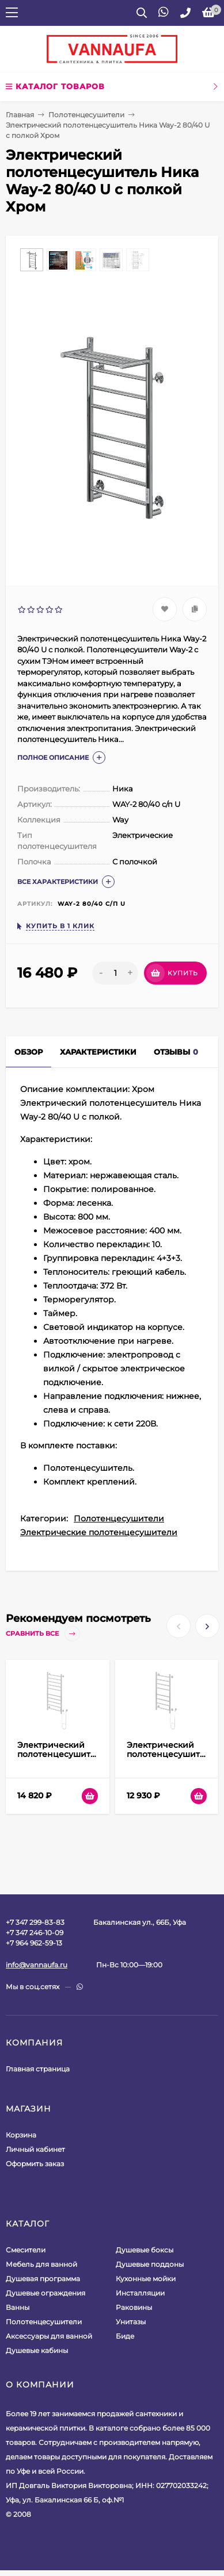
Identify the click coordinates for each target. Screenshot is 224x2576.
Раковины (134, 2307)
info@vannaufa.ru (36, 1964)
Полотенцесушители (86, 114)
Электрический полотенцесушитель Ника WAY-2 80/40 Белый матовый (171, 1759)
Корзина (21, 2135)
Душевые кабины (37, 2350)
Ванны (17, 2307)
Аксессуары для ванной (49, 2336)
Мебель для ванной (41, 2264)
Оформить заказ (35, 2163)
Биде (125, 2336)
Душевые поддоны (150, 2264)
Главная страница (38, 2068)
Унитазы (131, 2321)
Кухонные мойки (146, 2278)
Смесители (25, 2250)
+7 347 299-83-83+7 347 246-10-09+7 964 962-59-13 (35, 1932)
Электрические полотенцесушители (98, 1532)
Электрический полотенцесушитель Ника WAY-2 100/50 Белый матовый (61, 1759)
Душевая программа (43, 2278)
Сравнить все (43, 1633)
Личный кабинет (35, 2149)
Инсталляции (140, 2293)
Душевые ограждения (45, 2293)
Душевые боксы (144, 2250)
